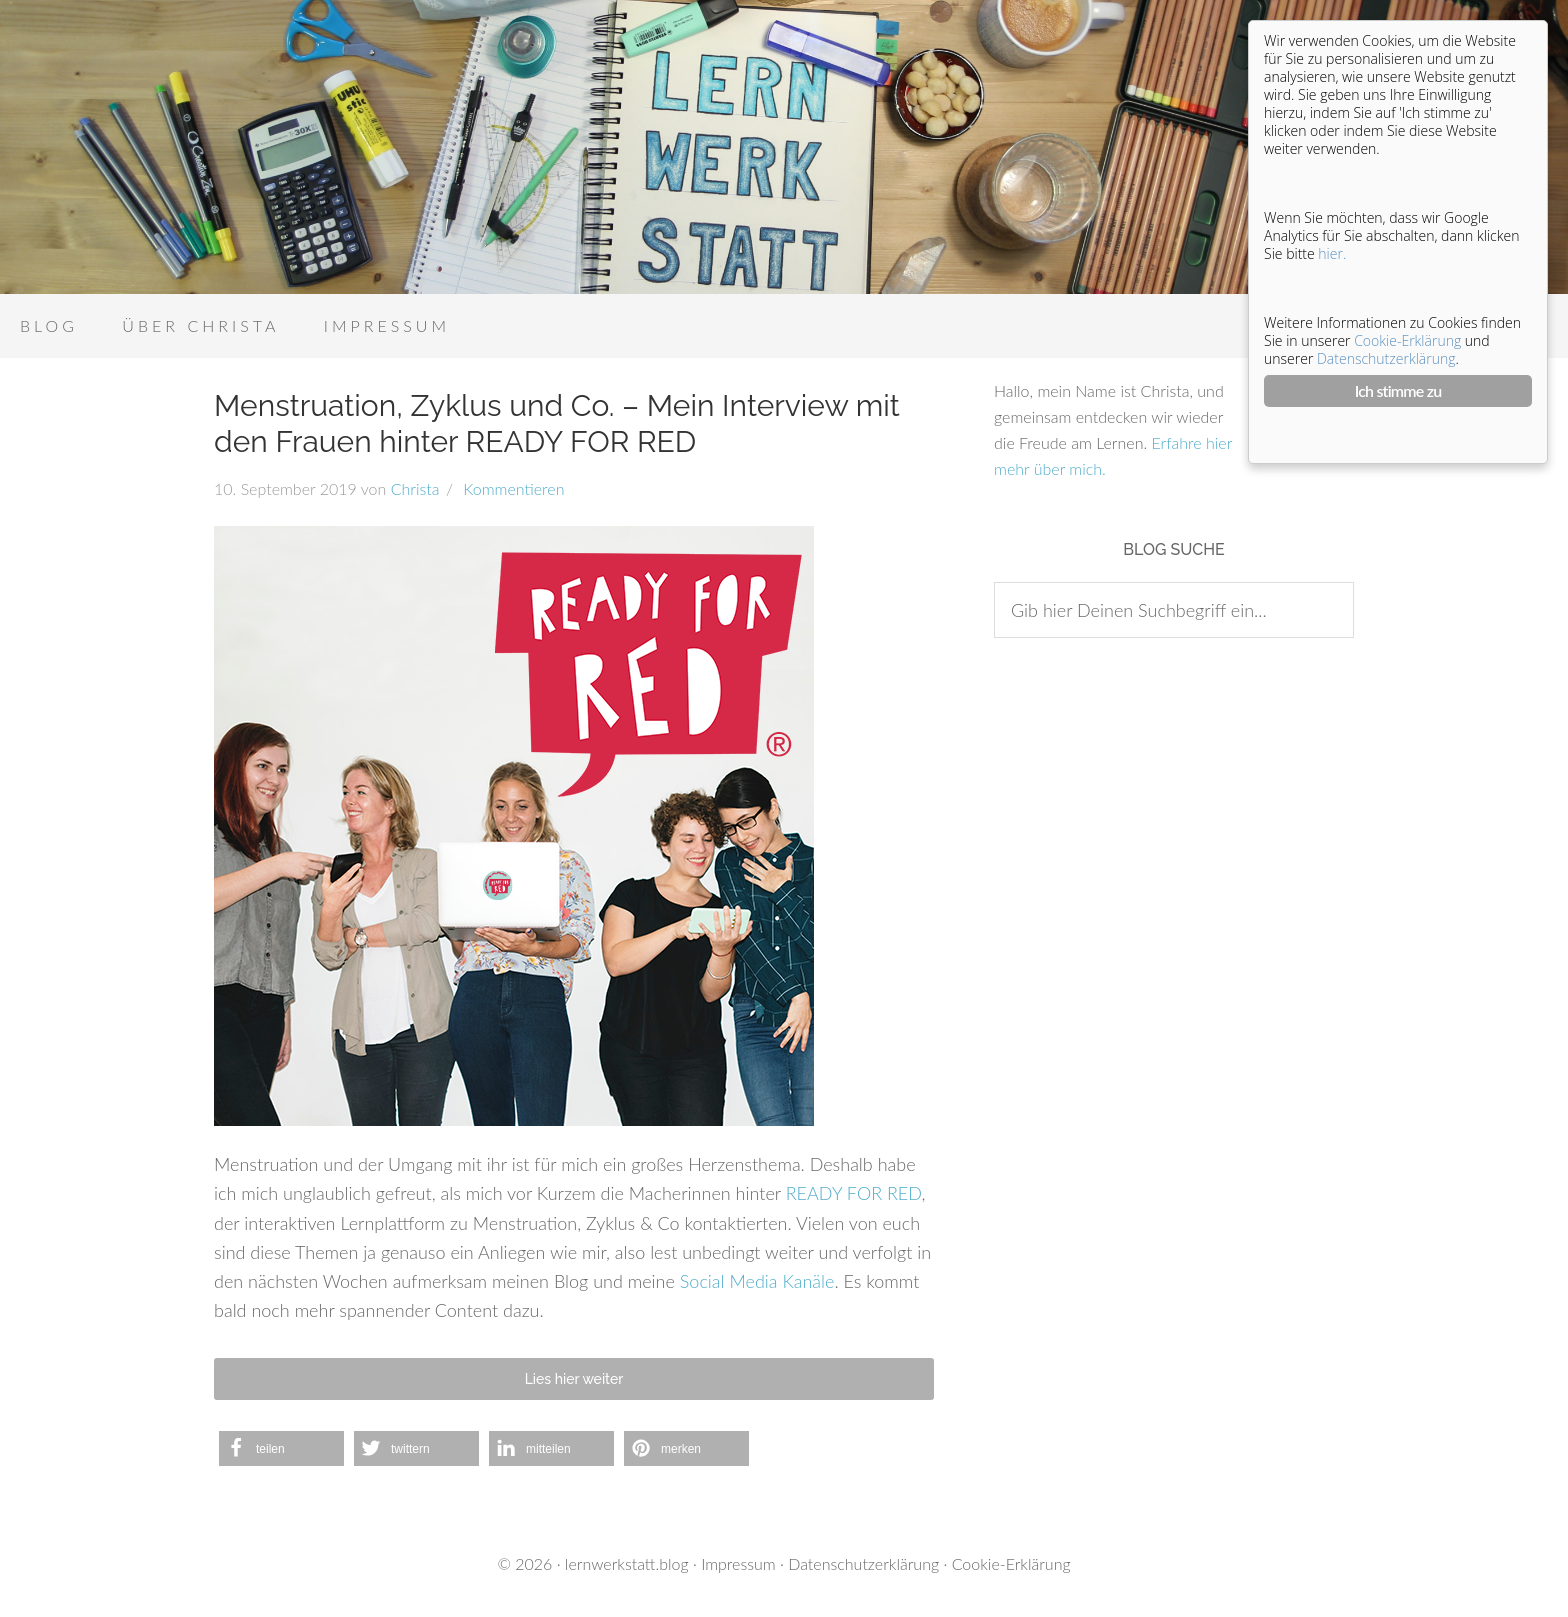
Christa (415, 488)
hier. (1332, 253)
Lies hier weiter (574, 1379)
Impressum (738, 1563)
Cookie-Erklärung (1011, 1563)
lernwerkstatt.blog (627, 1563)
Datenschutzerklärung (863, 1563)
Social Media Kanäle (757, 1281)
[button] (281, 1448)
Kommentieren (512, 488)
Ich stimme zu (1398, 390)
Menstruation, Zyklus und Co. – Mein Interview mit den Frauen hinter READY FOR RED (557, 423)
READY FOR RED (854, 1193)
